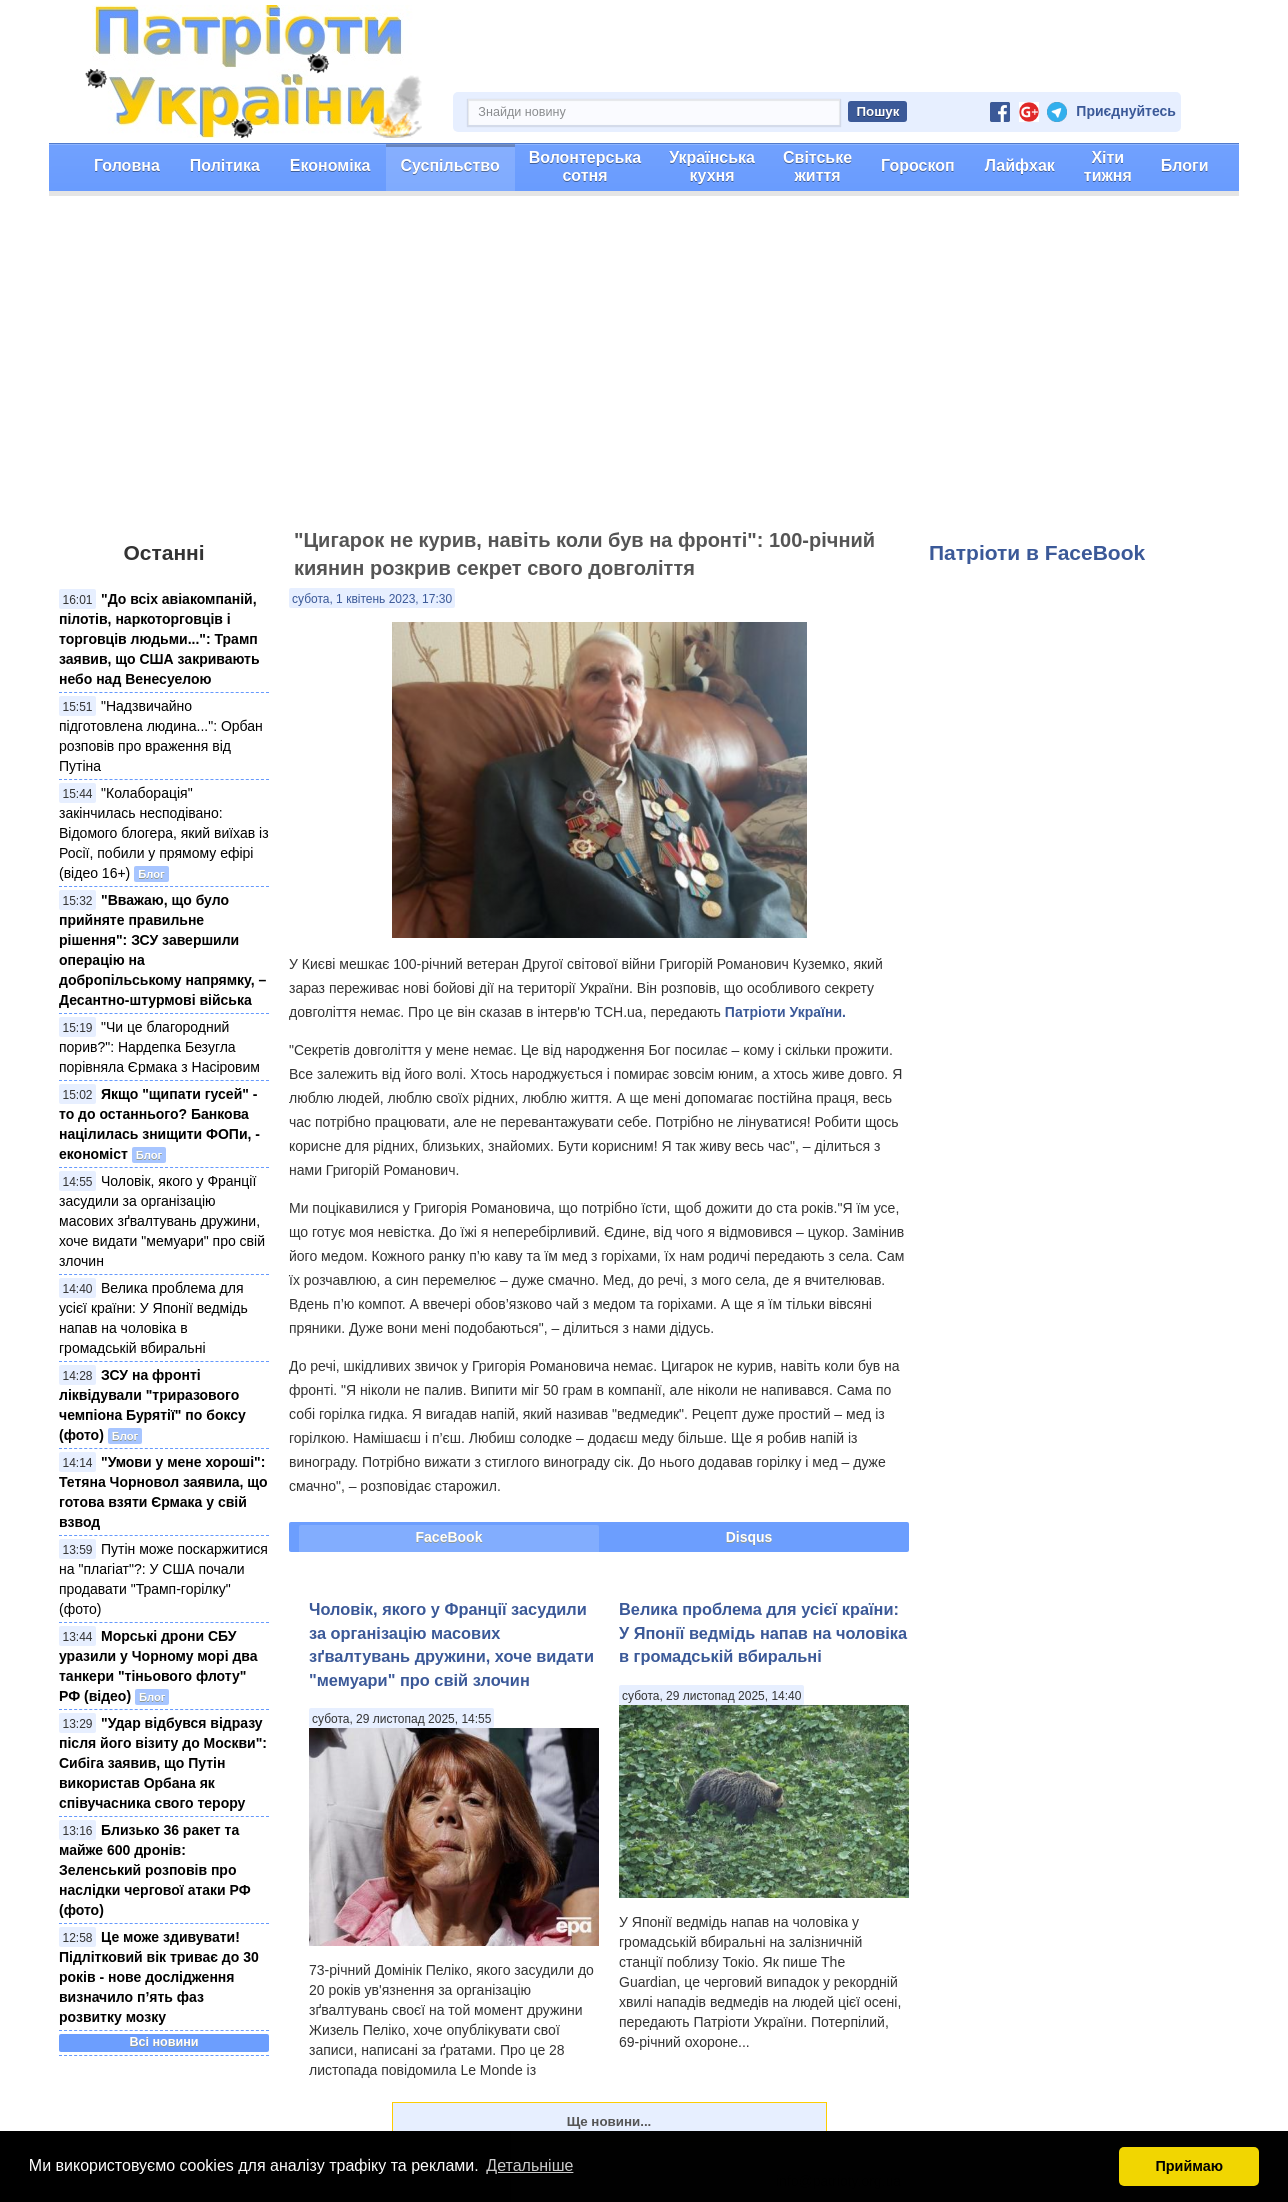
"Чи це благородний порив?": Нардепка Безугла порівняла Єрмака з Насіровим (159, 1047)
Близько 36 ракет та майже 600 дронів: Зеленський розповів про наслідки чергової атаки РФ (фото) (155, 1870)
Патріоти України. (785, 1012)
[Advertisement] (644, 371)
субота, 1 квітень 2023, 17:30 (372, 599)
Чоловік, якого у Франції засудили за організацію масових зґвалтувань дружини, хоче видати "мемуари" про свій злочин (162, 1221)
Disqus (749, 1537)
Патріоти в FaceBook (1037, 552)
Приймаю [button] (1189, 2166)
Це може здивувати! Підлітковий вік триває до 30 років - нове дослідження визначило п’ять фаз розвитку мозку (159, 1977)
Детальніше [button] (529, 2165)
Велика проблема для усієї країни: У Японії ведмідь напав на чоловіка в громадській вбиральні (763, 1632)
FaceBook (449, 1537)
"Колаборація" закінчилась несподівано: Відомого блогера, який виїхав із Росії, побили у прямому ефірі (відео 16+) (164, 833)
